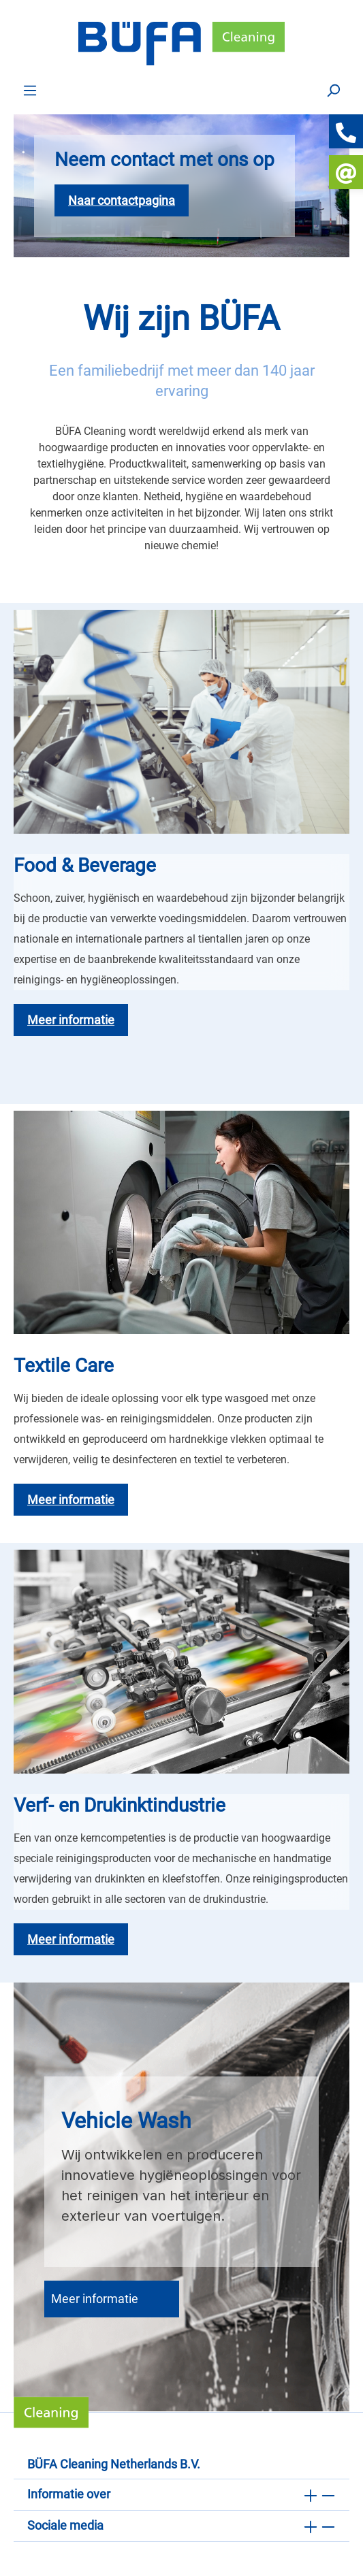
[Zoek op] (333, 89)
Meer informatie (94, 2299)
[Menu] (30, 89)
